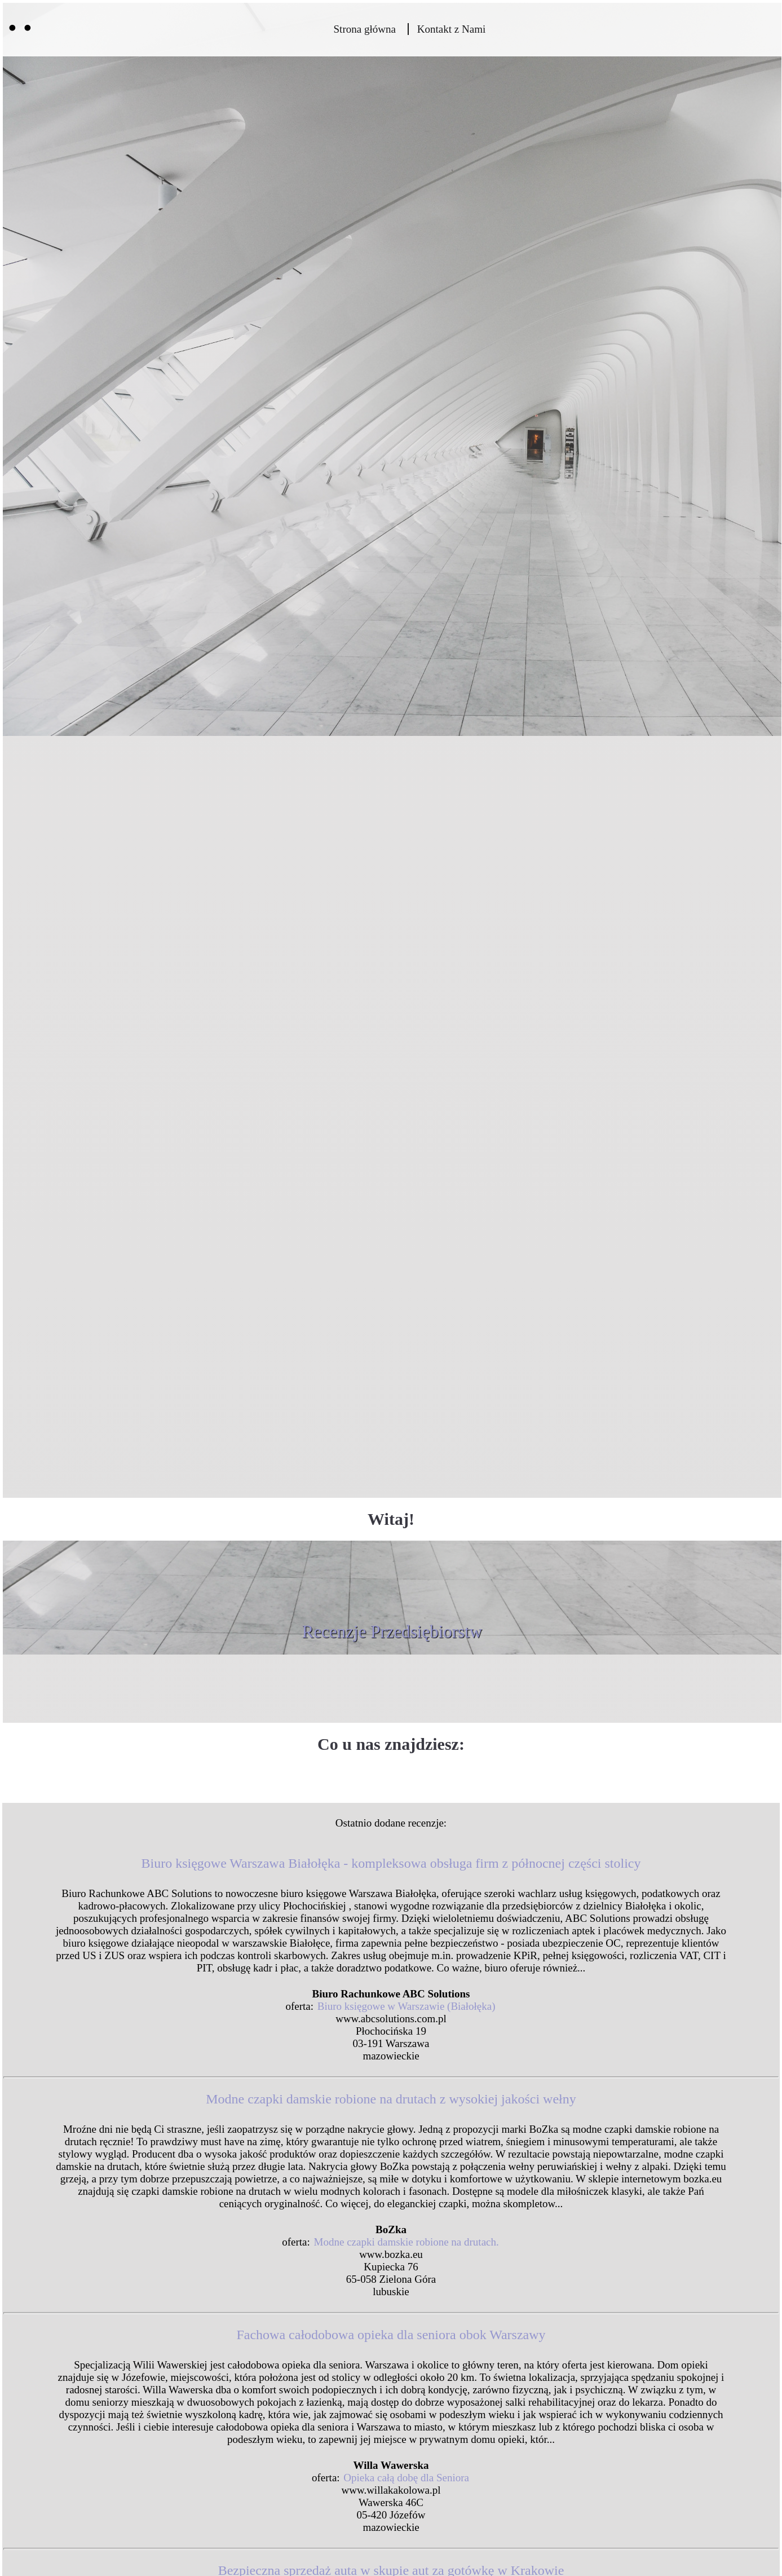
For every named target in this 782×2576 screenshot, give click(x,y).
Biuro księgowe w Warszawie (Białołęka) (406, 2006)
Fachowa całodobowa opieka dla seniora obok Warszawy (390, 2334)
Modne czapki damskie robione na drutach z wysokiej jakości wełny (391, 2099)
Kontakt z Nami (451, 29)
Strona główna (365, 29)
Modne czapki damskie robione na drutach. (406, 2242)
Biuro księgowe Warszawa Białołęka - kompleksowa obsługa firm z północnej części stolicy (390, 1863)
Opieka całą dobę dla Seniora (406, 2478)
